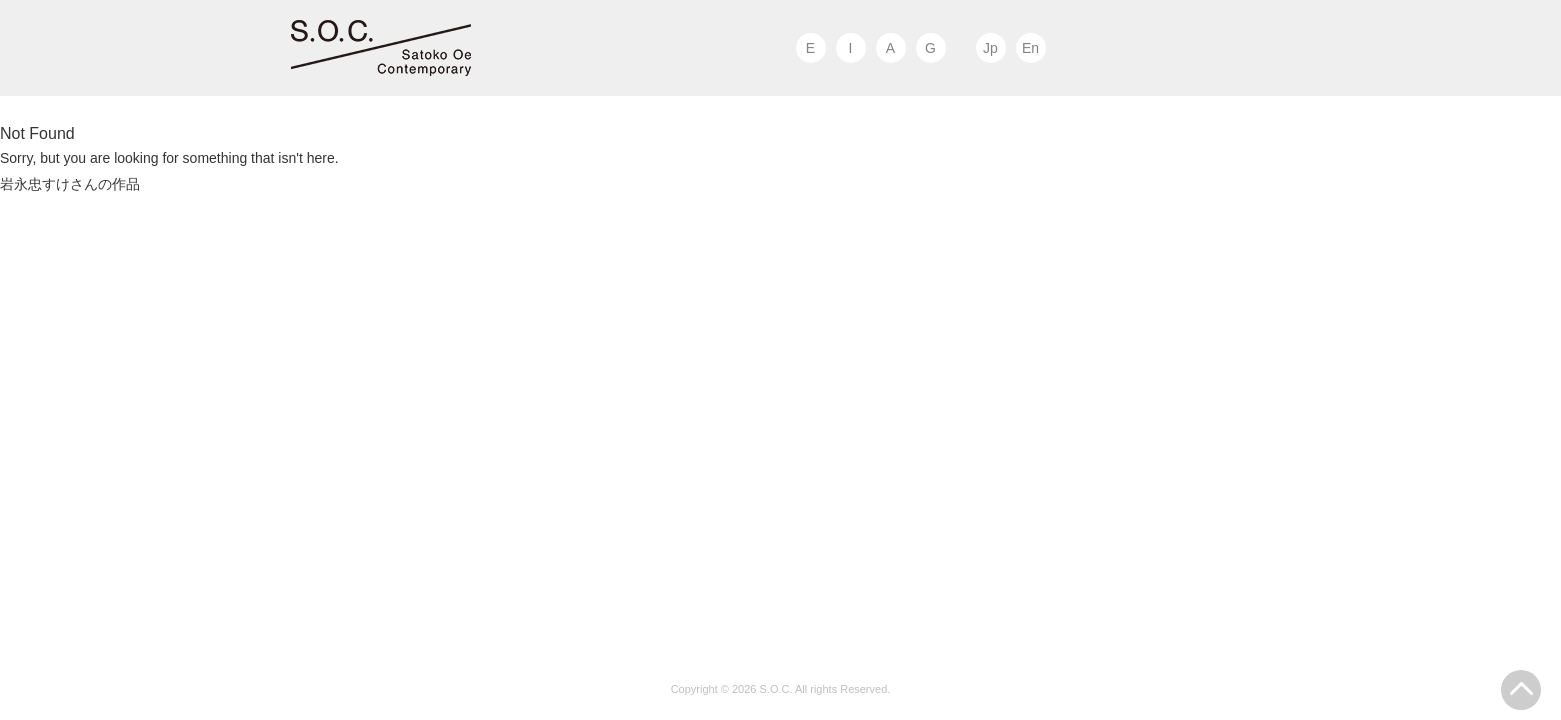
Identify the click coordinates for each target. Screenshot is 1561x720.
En (1030, 48)
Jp (990, 48)
